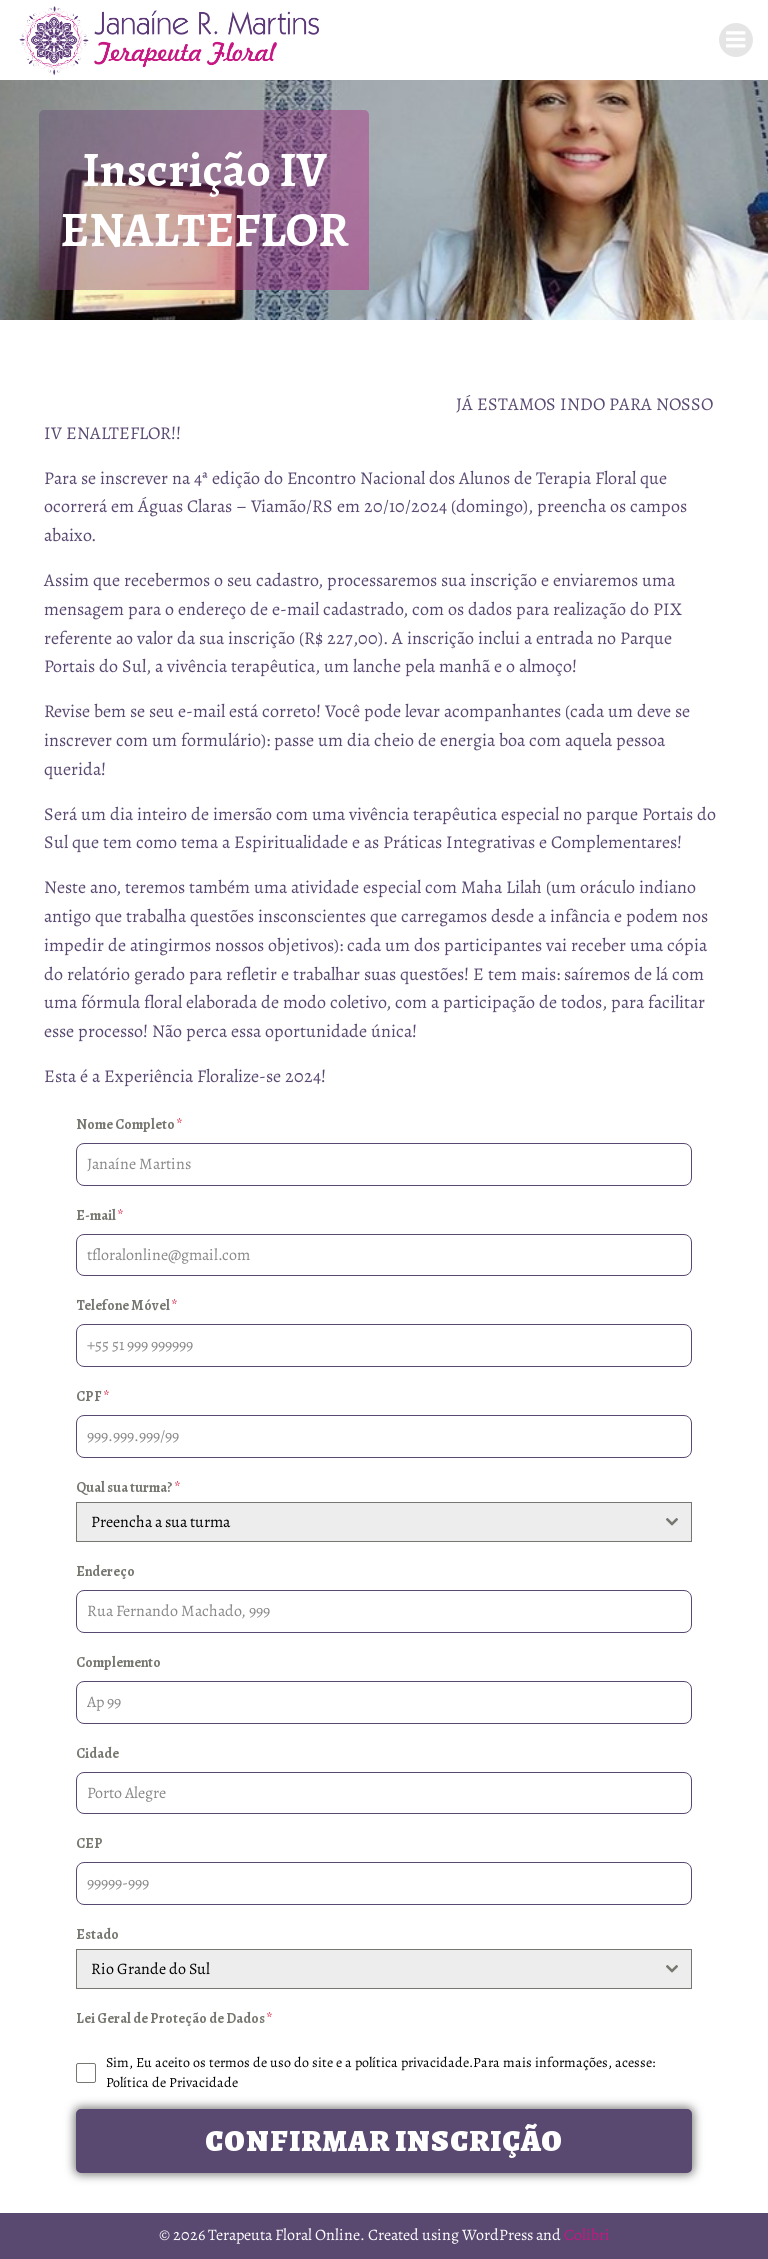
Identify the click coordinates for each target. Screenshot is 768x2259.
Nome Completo (129, 1124)
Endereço (105, 1571)
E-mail (100, 1215)
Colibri (587, 2235)
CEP (89, 1843)
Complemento (118, 1662)
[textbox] (365, 1522)
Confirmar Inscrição (384, 2141)
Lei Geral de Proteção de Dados (174, 2018)
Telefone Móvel (127, 1305)
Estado (97, 1934)
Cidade (97, 1753)
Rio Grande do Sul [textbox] (150, 1969)
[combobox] (384, 1522)
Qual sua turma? (128, 1487)
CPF (93, 1396)
